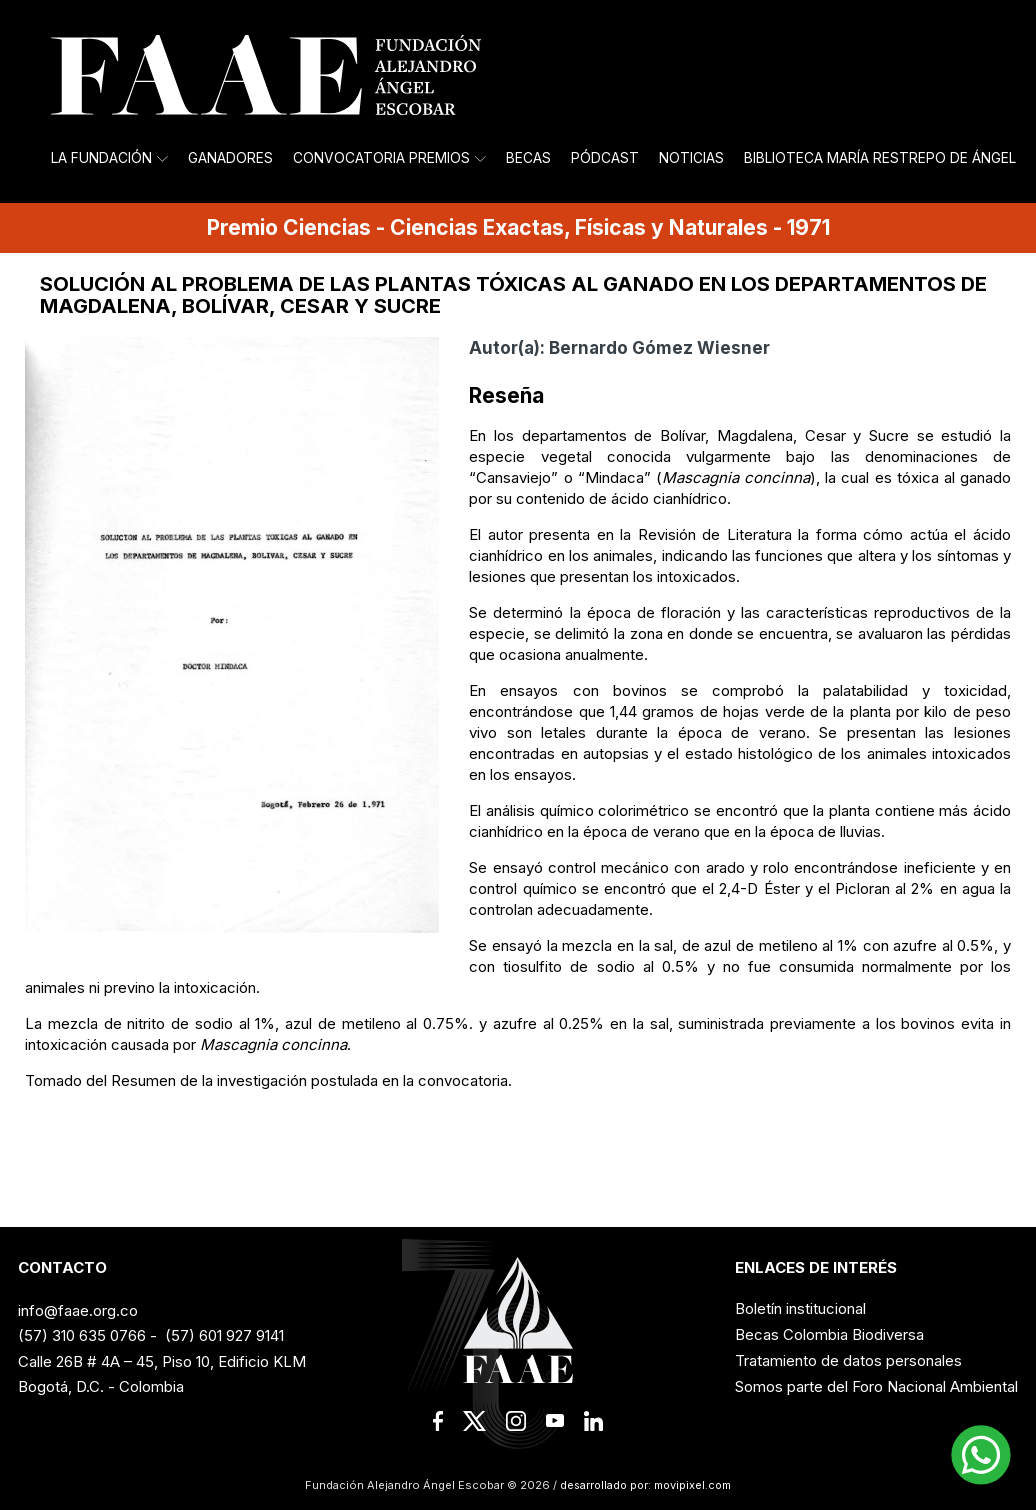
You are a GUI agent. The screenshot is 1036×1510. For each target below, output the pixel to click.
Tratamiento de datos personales (848, 1360)
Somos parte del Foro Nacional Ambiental (876, 1386)
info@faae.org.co (78, 1310)
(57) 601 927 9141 (224, 1335)
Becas (528, 158)
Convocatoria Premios (389, 158)
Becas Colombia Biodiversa (829, 1334)
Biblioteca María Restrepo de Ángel (880, 158)
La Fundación (109, 158)
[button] (981, 1455)
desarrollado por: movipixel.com (644, 1485)
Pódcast (605, 158)
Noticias (691, 158)
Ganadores (230, 158)
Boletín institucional (800, 1308)
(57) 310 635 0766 (82, 1335)
